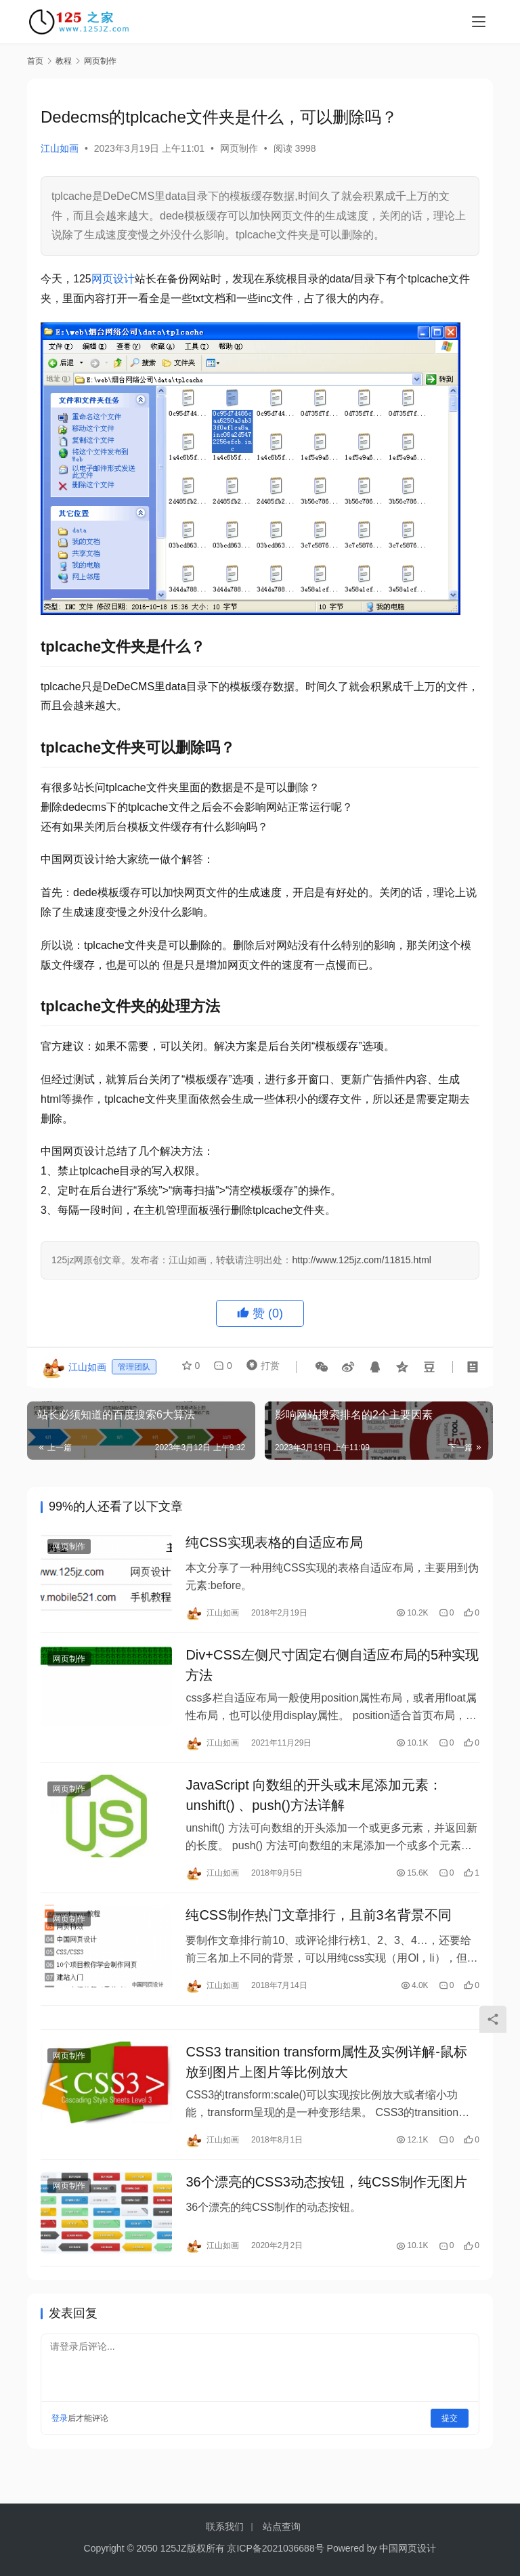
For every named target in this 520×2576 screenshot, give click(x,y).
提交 (449, 2446)
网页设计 (113, 278)
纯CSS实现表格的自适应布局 (274, 1544)
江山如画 (60, 148)
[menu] (478, 21)
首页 (35, 61)
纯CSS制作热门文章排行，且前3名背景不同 (318, 1929)
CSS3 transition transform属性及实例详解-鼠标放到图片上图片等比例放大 (326, 2083)
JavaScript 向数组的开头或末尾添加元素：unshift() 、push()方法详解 (314, 1805)
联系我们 (225, 2526)
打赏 (260, 1367)
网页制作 (239, 148)
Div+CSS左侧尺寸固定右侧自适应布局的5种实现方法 (332, 1671)
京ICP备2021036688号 (275, 2548)
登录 (59, 2446)
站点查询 (282, 2526)
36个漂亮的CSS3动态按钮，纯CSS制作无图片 (326, 2207)
